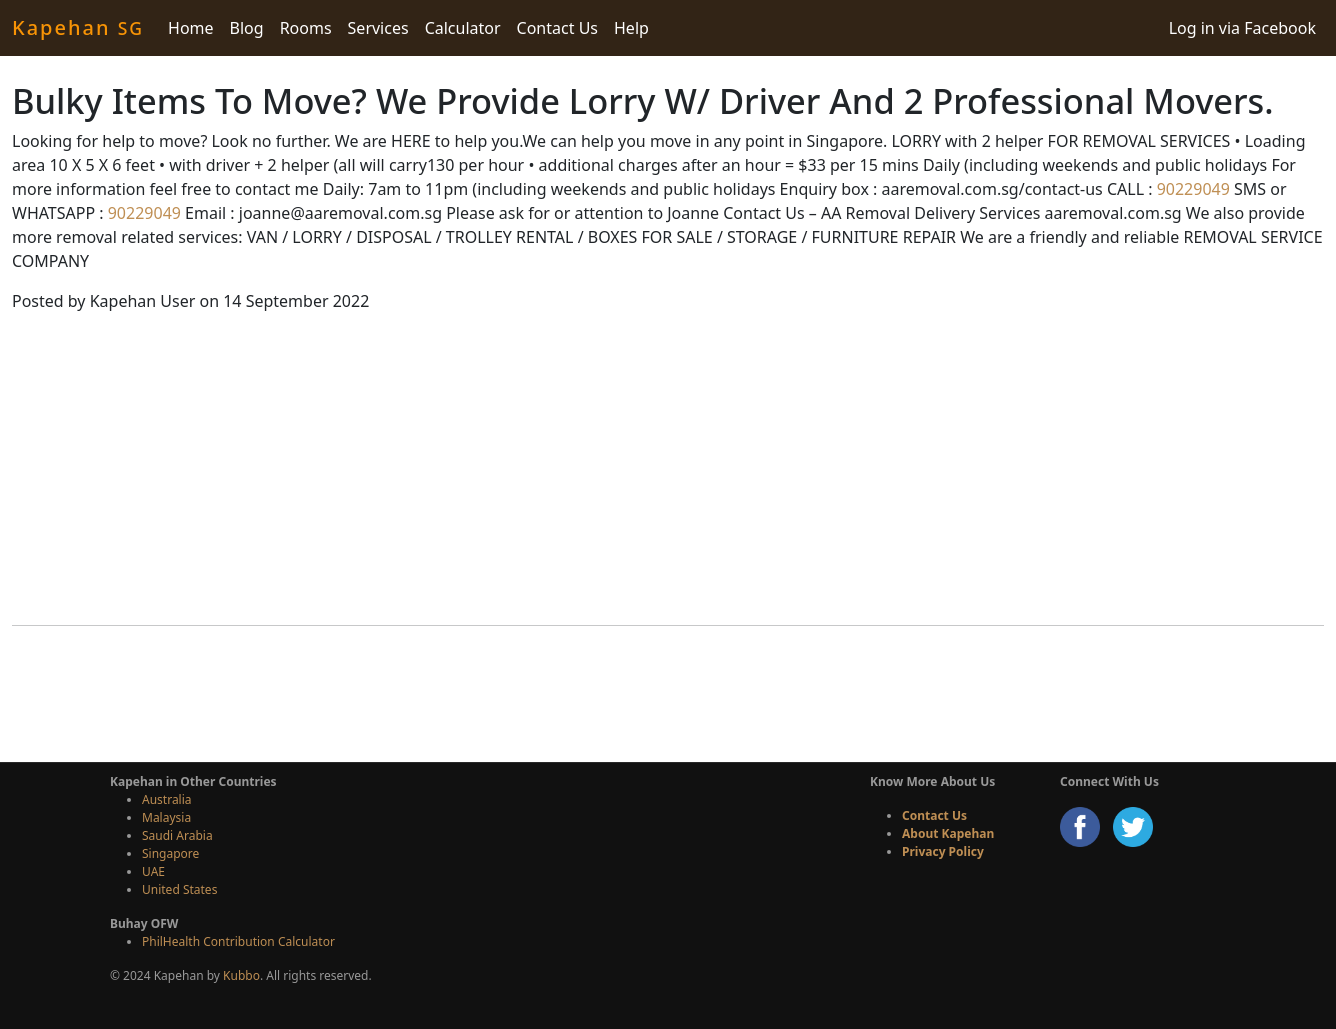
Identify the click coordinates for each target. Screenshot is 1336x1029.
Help (631, 28)
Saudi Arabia (177, 835)
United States (179, 889)
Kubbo (241, 975)
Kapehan (78, 27)
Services (378, 28)
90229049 (1191, 189)
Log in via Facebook (1242, 28)
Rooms (306, 28)
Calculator (463, 28)
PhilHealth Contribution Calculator (238, 941)
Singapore (170, 853)
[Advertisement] (668, 469)
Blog (247, 28)
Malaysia (166, 817)
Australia (167, 799)
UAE (153, 871)
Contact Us (557, 28)
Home (191, 28)
